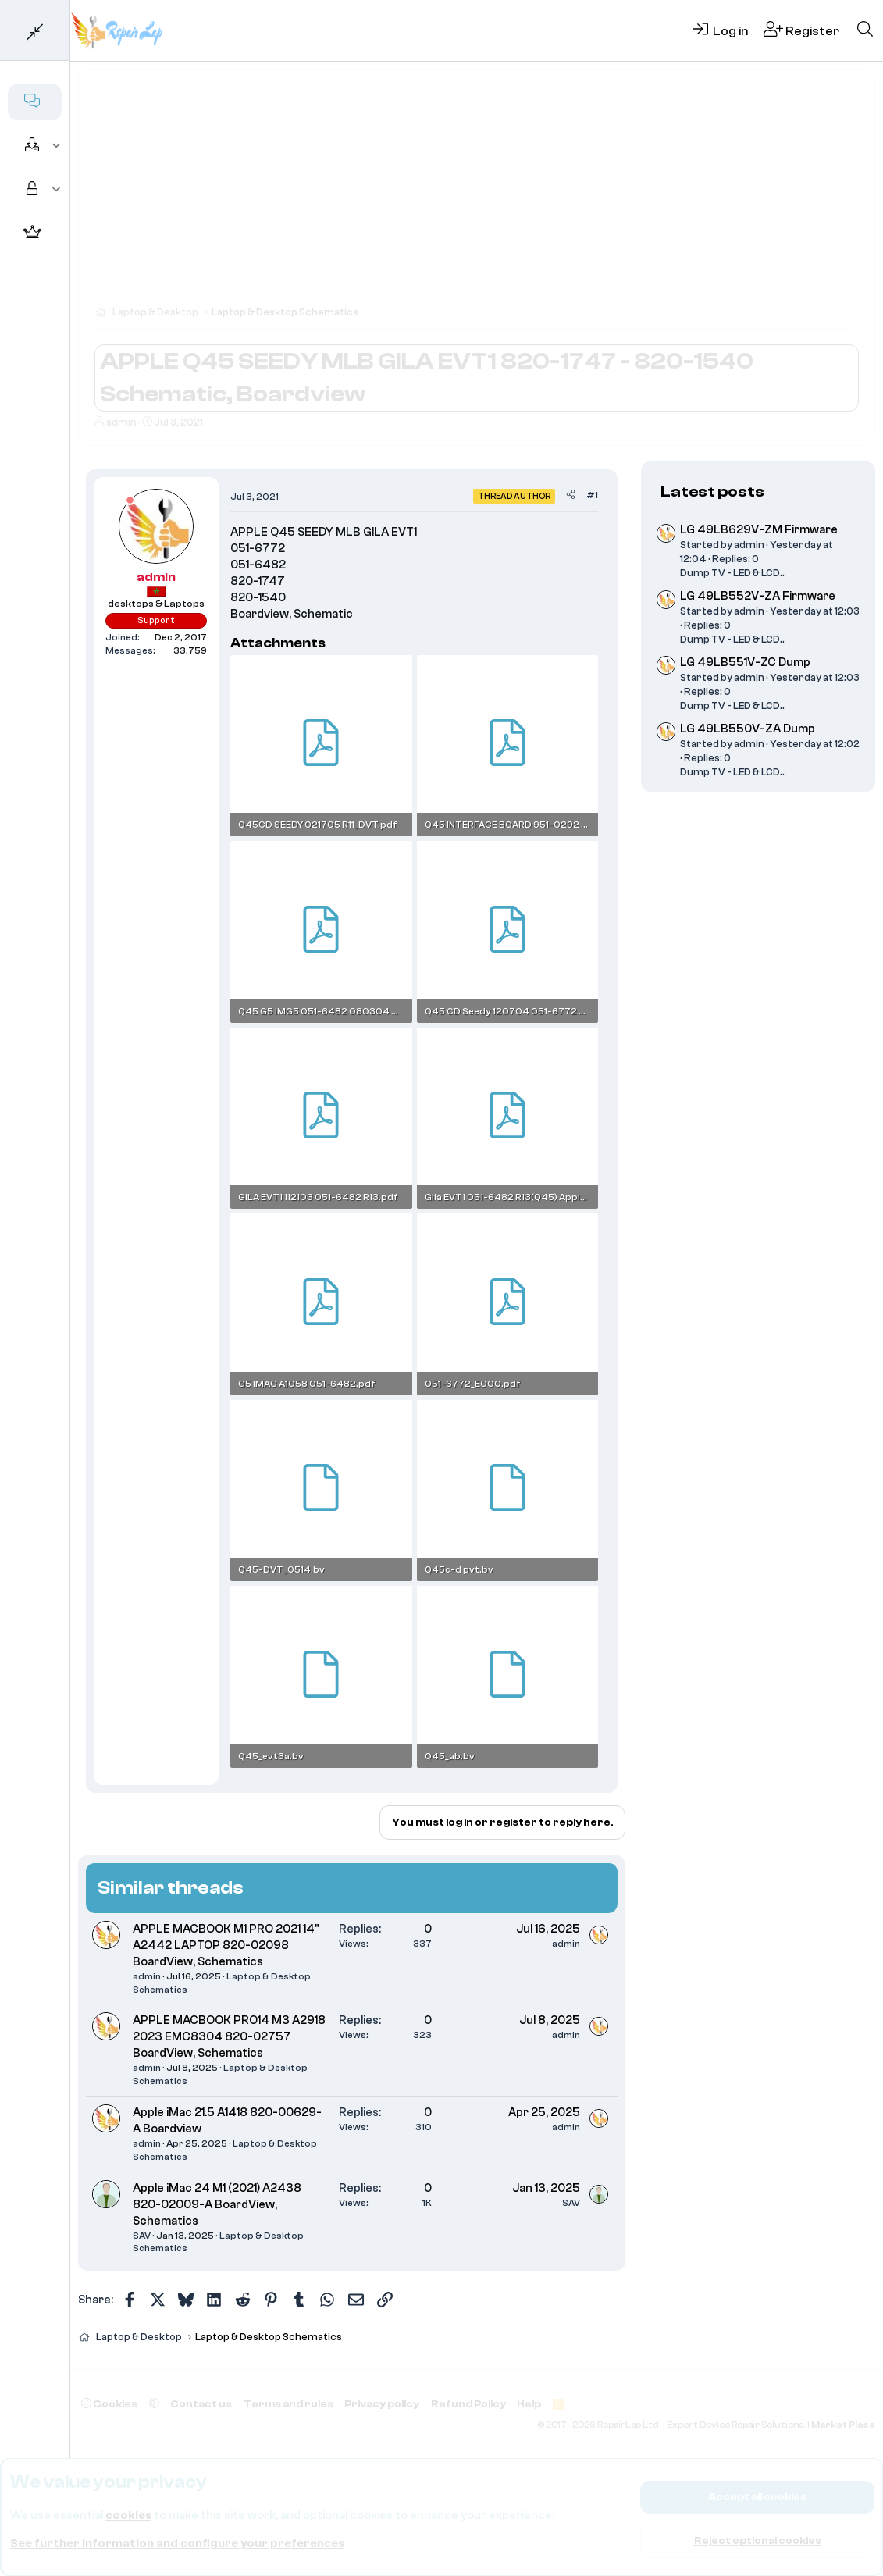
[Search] (865, 30)
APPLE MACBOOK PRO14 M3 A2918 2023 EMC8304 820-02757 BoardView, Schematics (229, 2037)
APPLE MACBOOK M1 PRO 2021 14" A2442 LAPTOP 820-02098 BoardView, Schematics (226, 1945)
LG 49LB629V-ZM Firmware (759, 529)
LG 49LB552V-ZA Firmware (757, 596)
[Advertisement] (476, 195)
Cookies (109, 2404)
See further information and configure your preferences (177, 2543)
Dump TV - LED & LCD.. (732, 573)
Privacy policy (381, 2404)
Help (529, 2404)
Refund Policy (468, 2404)
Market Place (843, 2425)
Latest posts (712, 492)
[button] (56, 146)
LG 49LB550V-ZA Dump (747, 729)
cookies (128, 2515)
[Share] (571, 495)
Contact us (201, 2404)
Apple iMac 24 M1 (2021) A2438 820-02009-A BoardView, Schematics (217, 2205)
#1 (592, 495)
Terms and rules (288, 2404)
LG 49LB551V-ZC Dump (745, 662)
